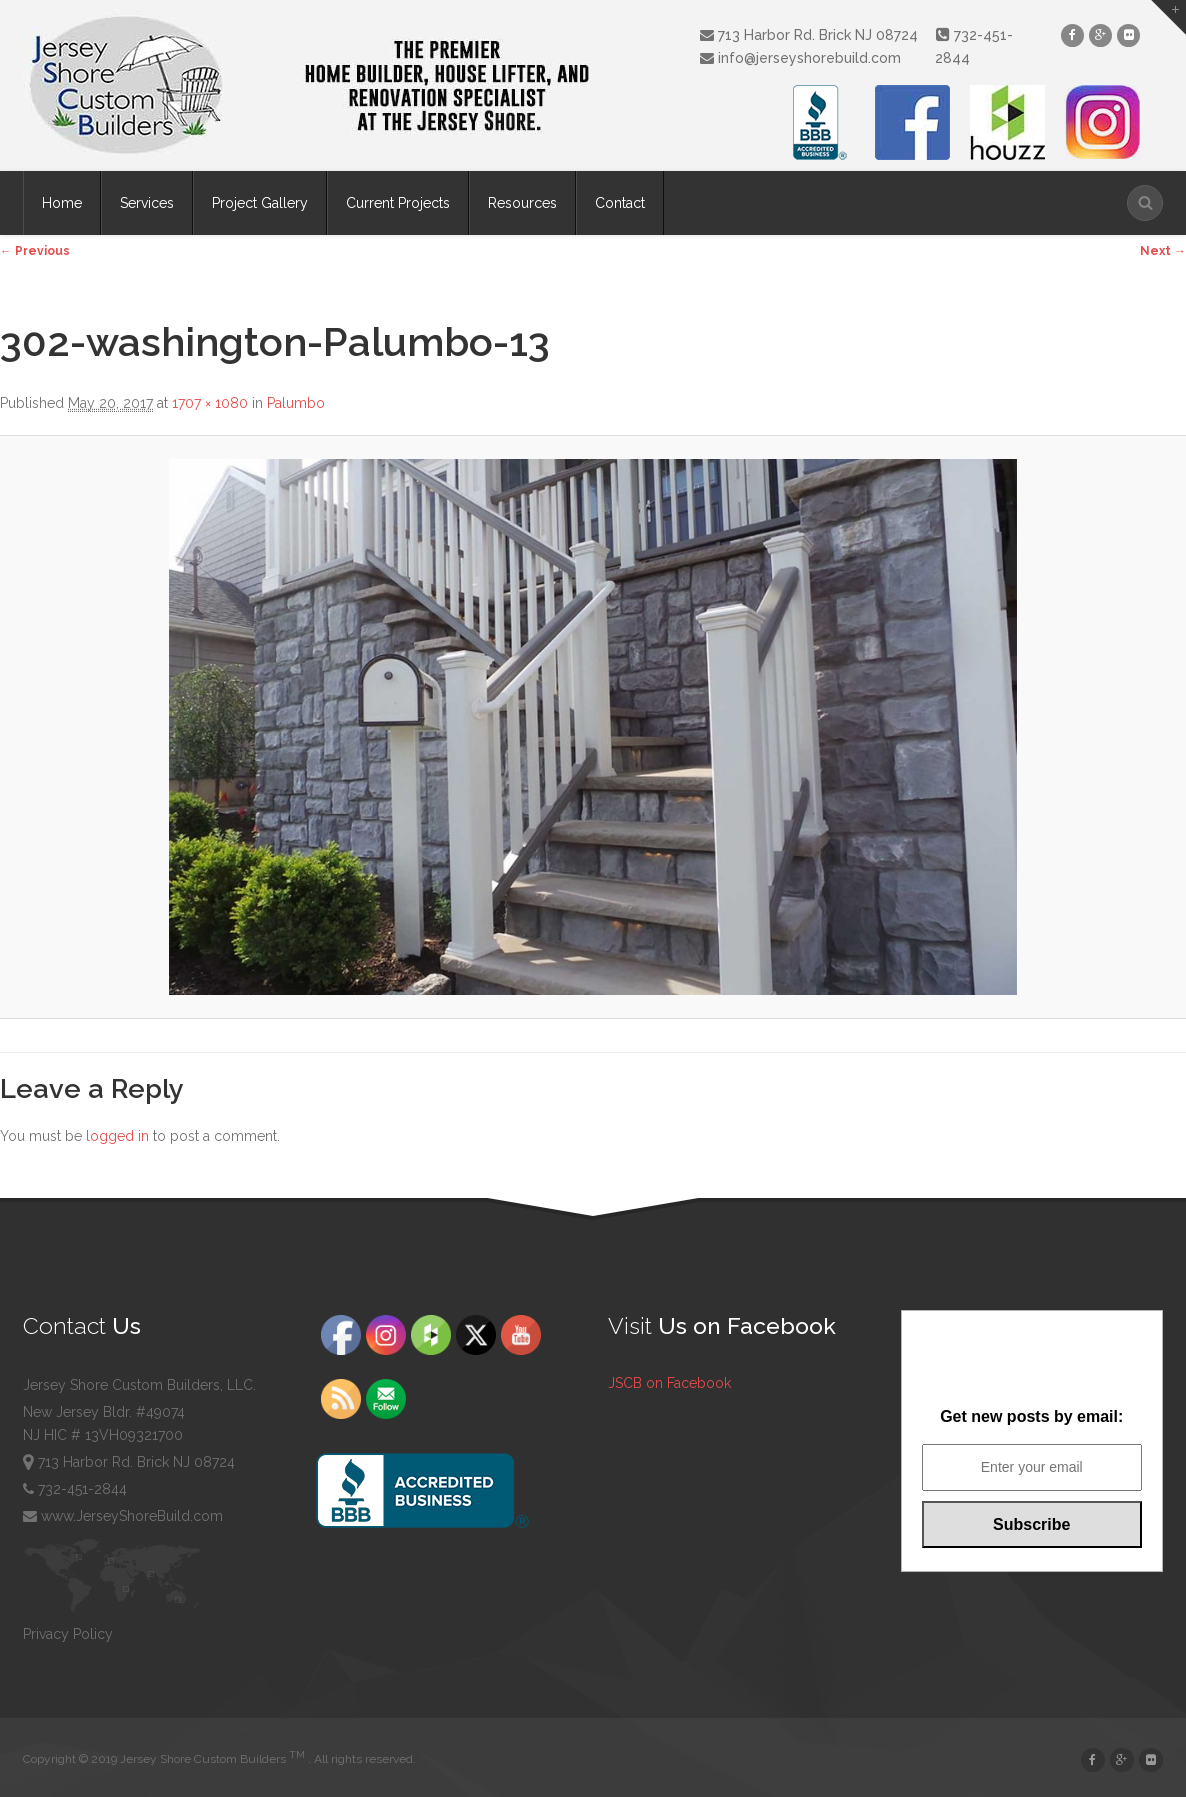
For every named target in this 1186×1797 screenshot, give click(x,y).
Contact (620, 203)
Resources (522, 203)
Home (62, 203)
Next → (1163, 251)
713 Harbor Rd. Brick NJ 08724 (808, 35)
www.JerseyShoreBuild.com (123, 1516)
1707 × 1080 (210, 403)
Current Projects (398, 203)
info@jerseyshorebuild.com (799, 58)
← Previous (35, 251)
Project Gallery (260, 203)
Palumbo (296, 403)
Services (147, 203)
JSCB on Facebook (669, 1383)
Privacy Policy (68, 1634)
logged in (117, 1136)
